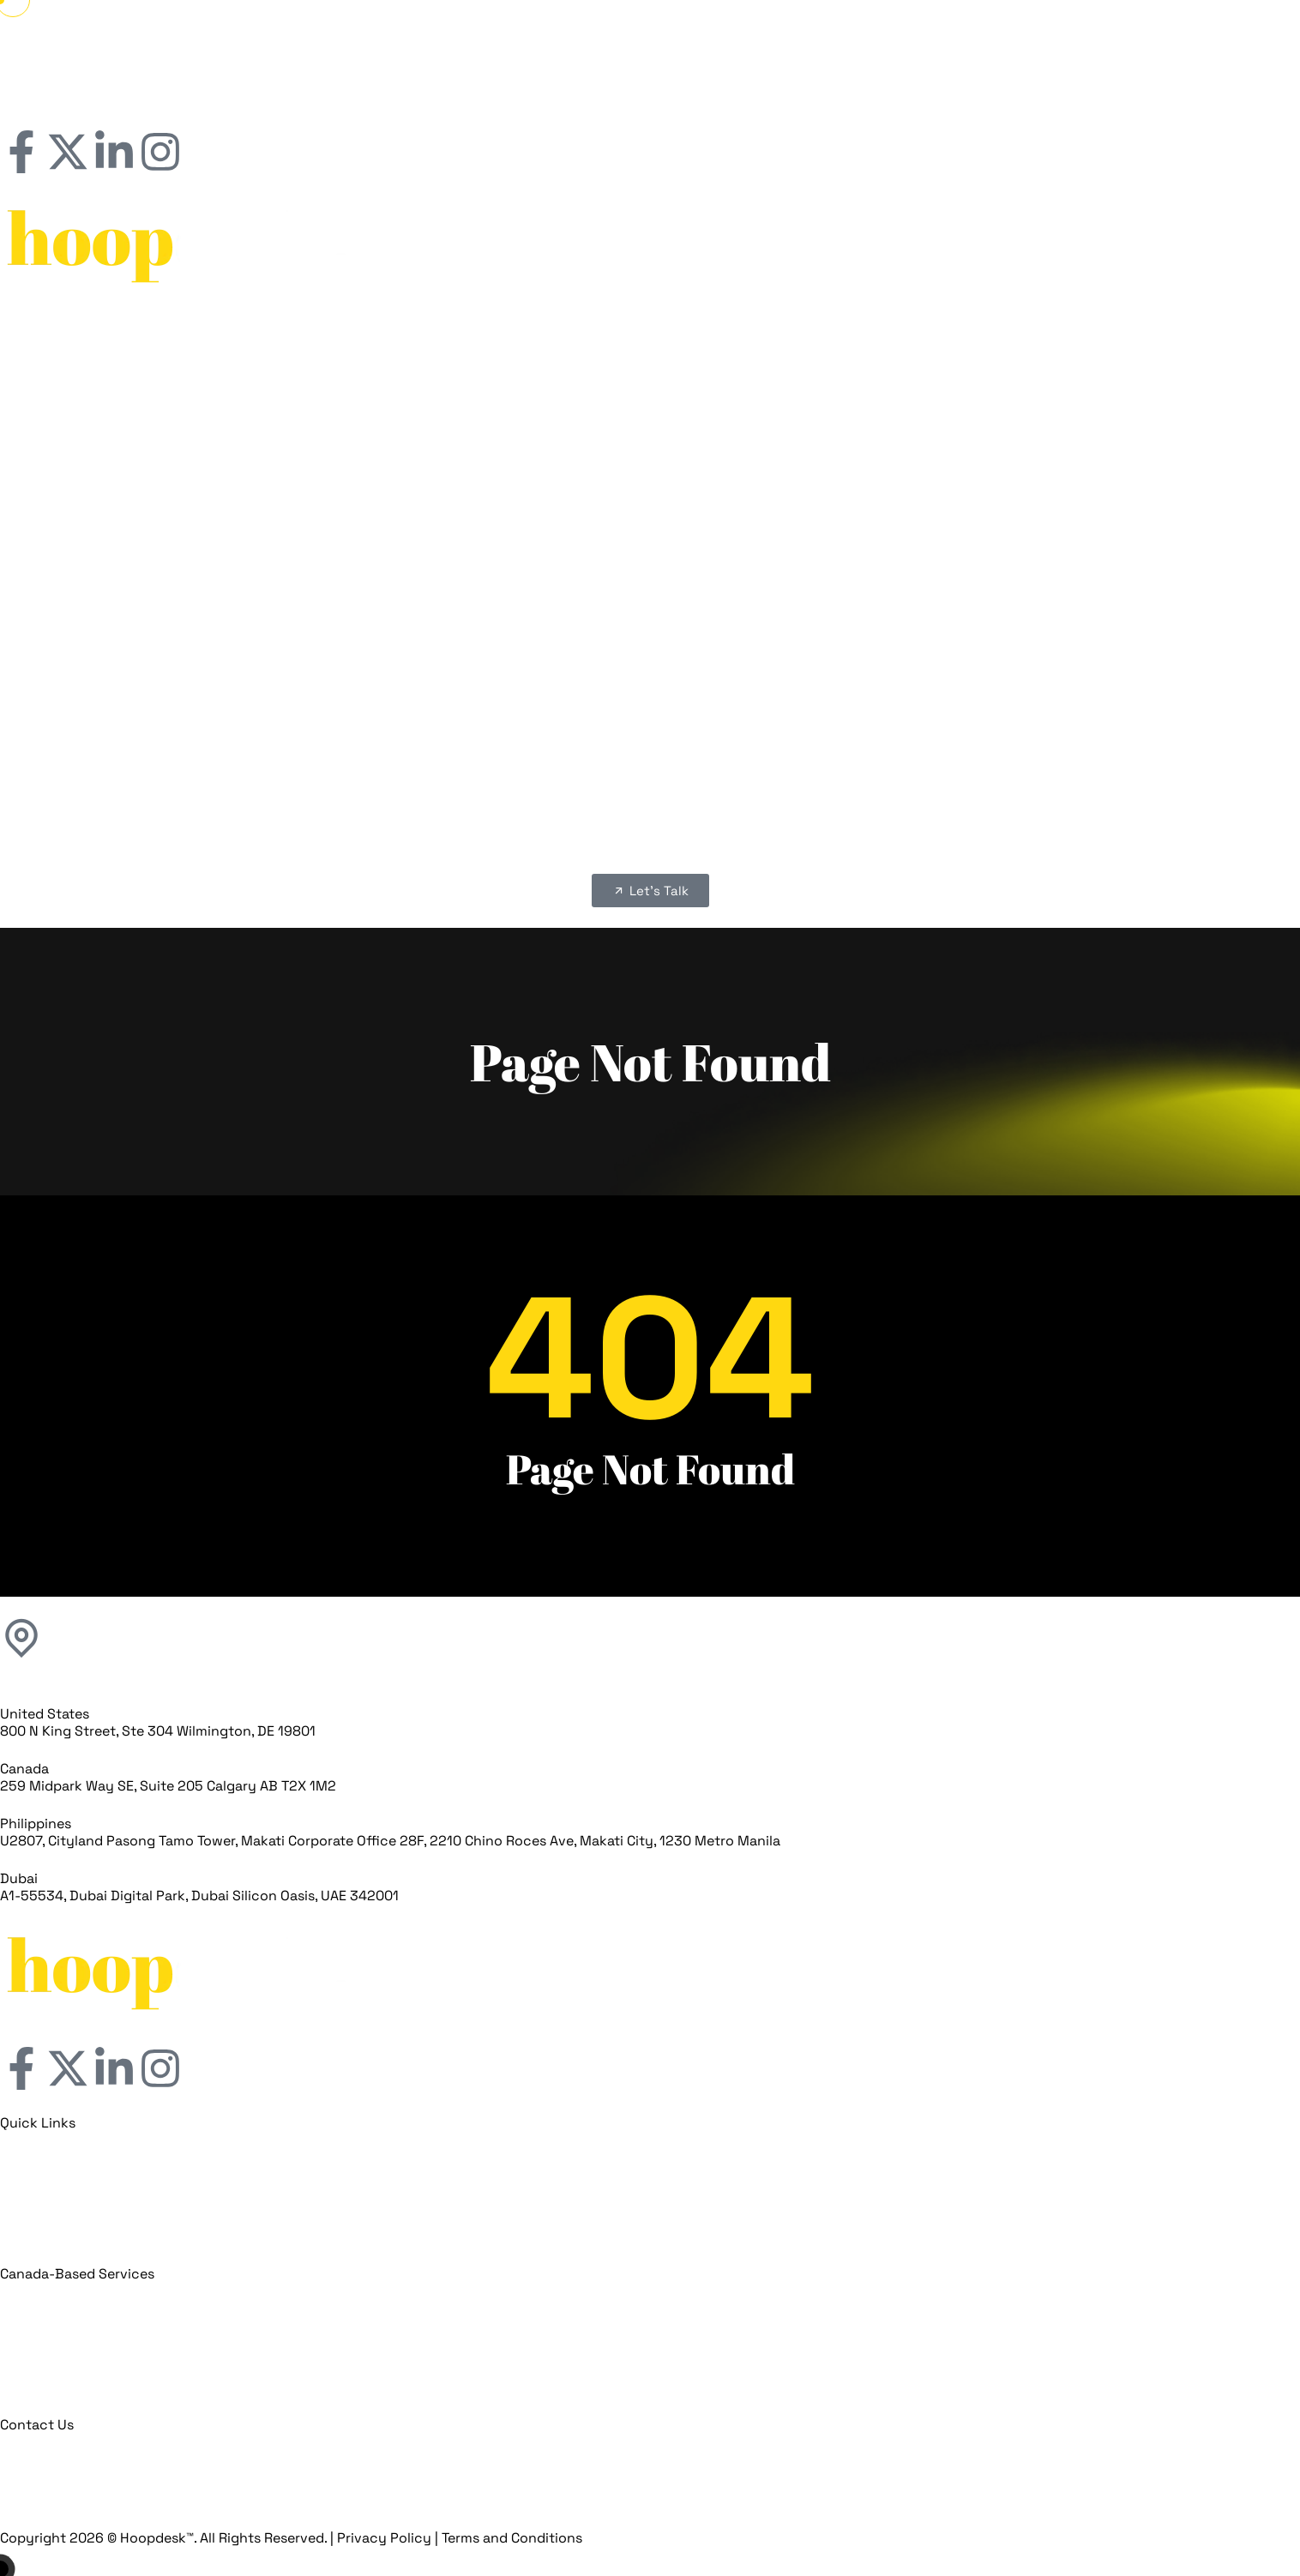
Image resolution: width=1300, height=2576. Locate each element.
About (664, 342)
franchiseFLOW (663, 383)
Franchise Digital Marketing (677, 424)
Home (664, 321)
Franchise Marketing (664, 403)
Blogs (664, 548)
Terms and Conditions (512, 2538)
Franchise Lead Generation (677, 486)
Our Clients (664, 362)
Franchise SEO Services (677, 506)
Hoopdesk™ (157, 2538)
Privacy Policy (384, 2538)
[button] (650, 582)
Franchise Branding (678, 465)
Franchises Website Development (677, 445)
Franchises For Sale (663, 527)
